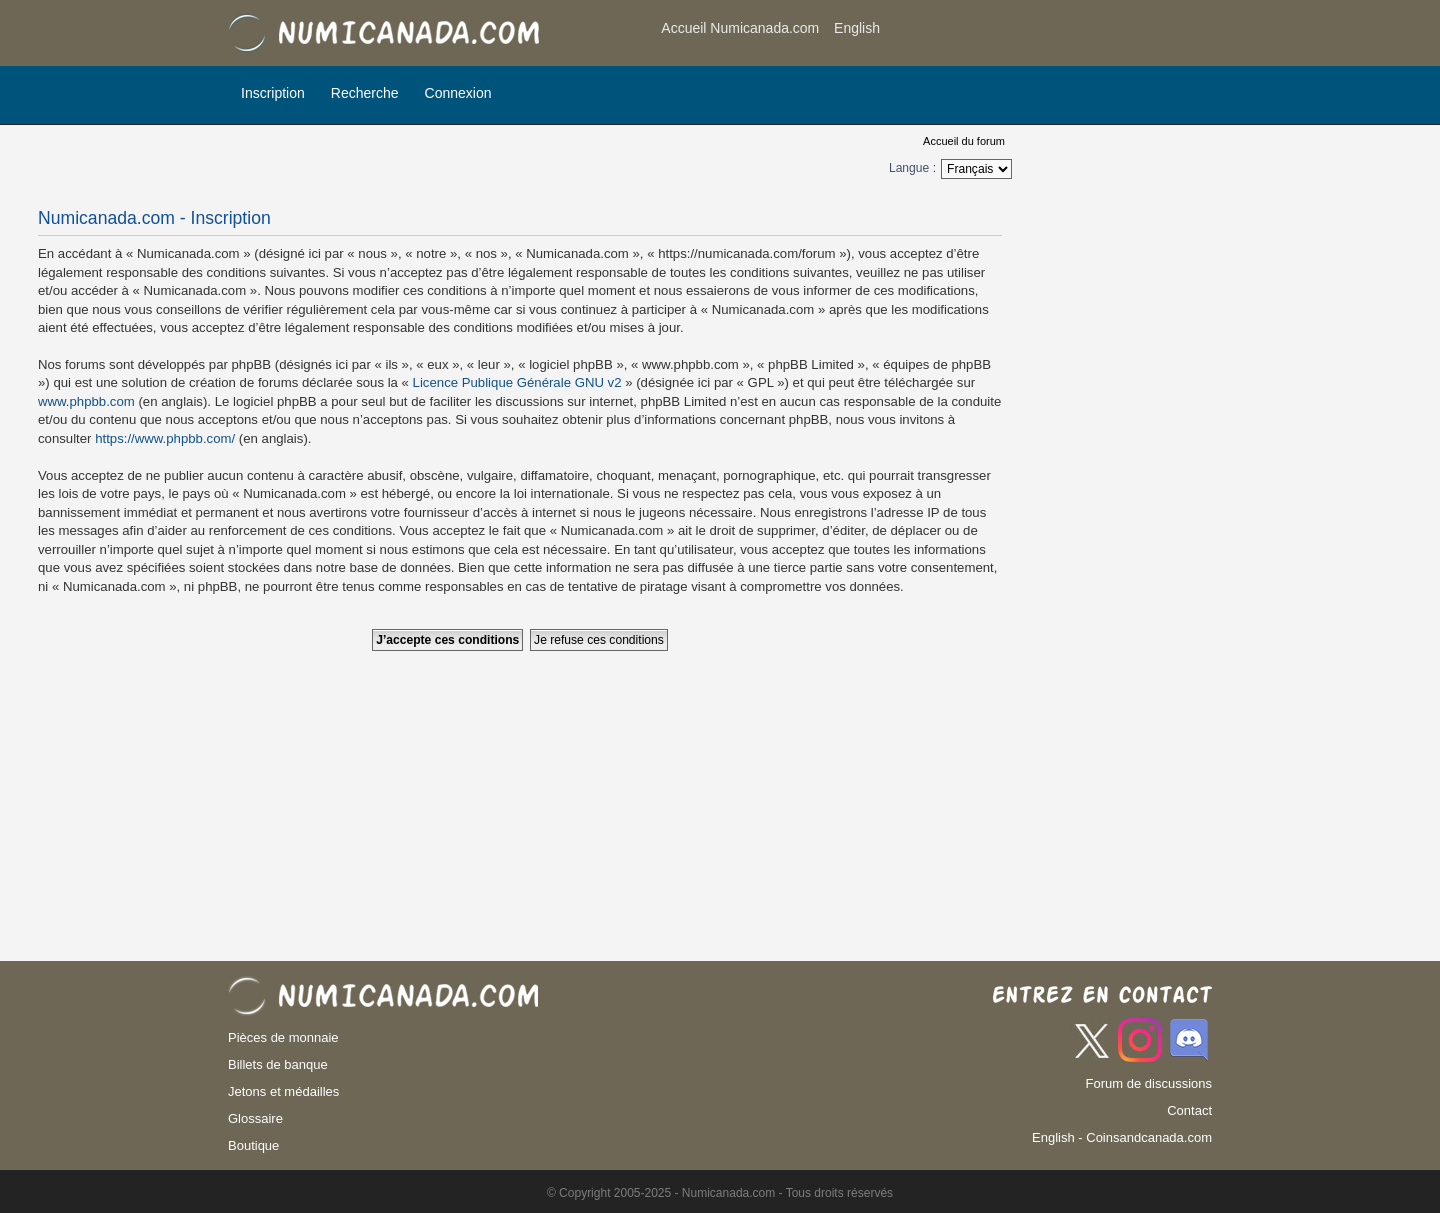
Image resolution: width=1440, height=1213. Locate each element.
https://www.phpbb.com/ (165, 438)
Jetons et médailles (283, 1091)
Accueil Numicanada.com (740, 28)
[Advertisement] (1052, 35)
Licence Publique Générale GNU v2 (517, 382)
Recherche (365, 93)
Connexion (458, 93)
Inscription (273, 93)
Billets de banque (278, 1064)
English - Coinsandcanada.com (1122, 1137)
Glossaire (255, 1118)
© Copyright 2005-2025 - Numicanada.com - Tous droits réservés (720, 1193)
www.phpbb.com (86, 401)
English (857, 28)
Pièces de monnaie (283, 1037)
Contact (1189, 1110)
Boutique (253, 1145)
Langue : (912, 168)
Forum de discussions (1149, 1083)
